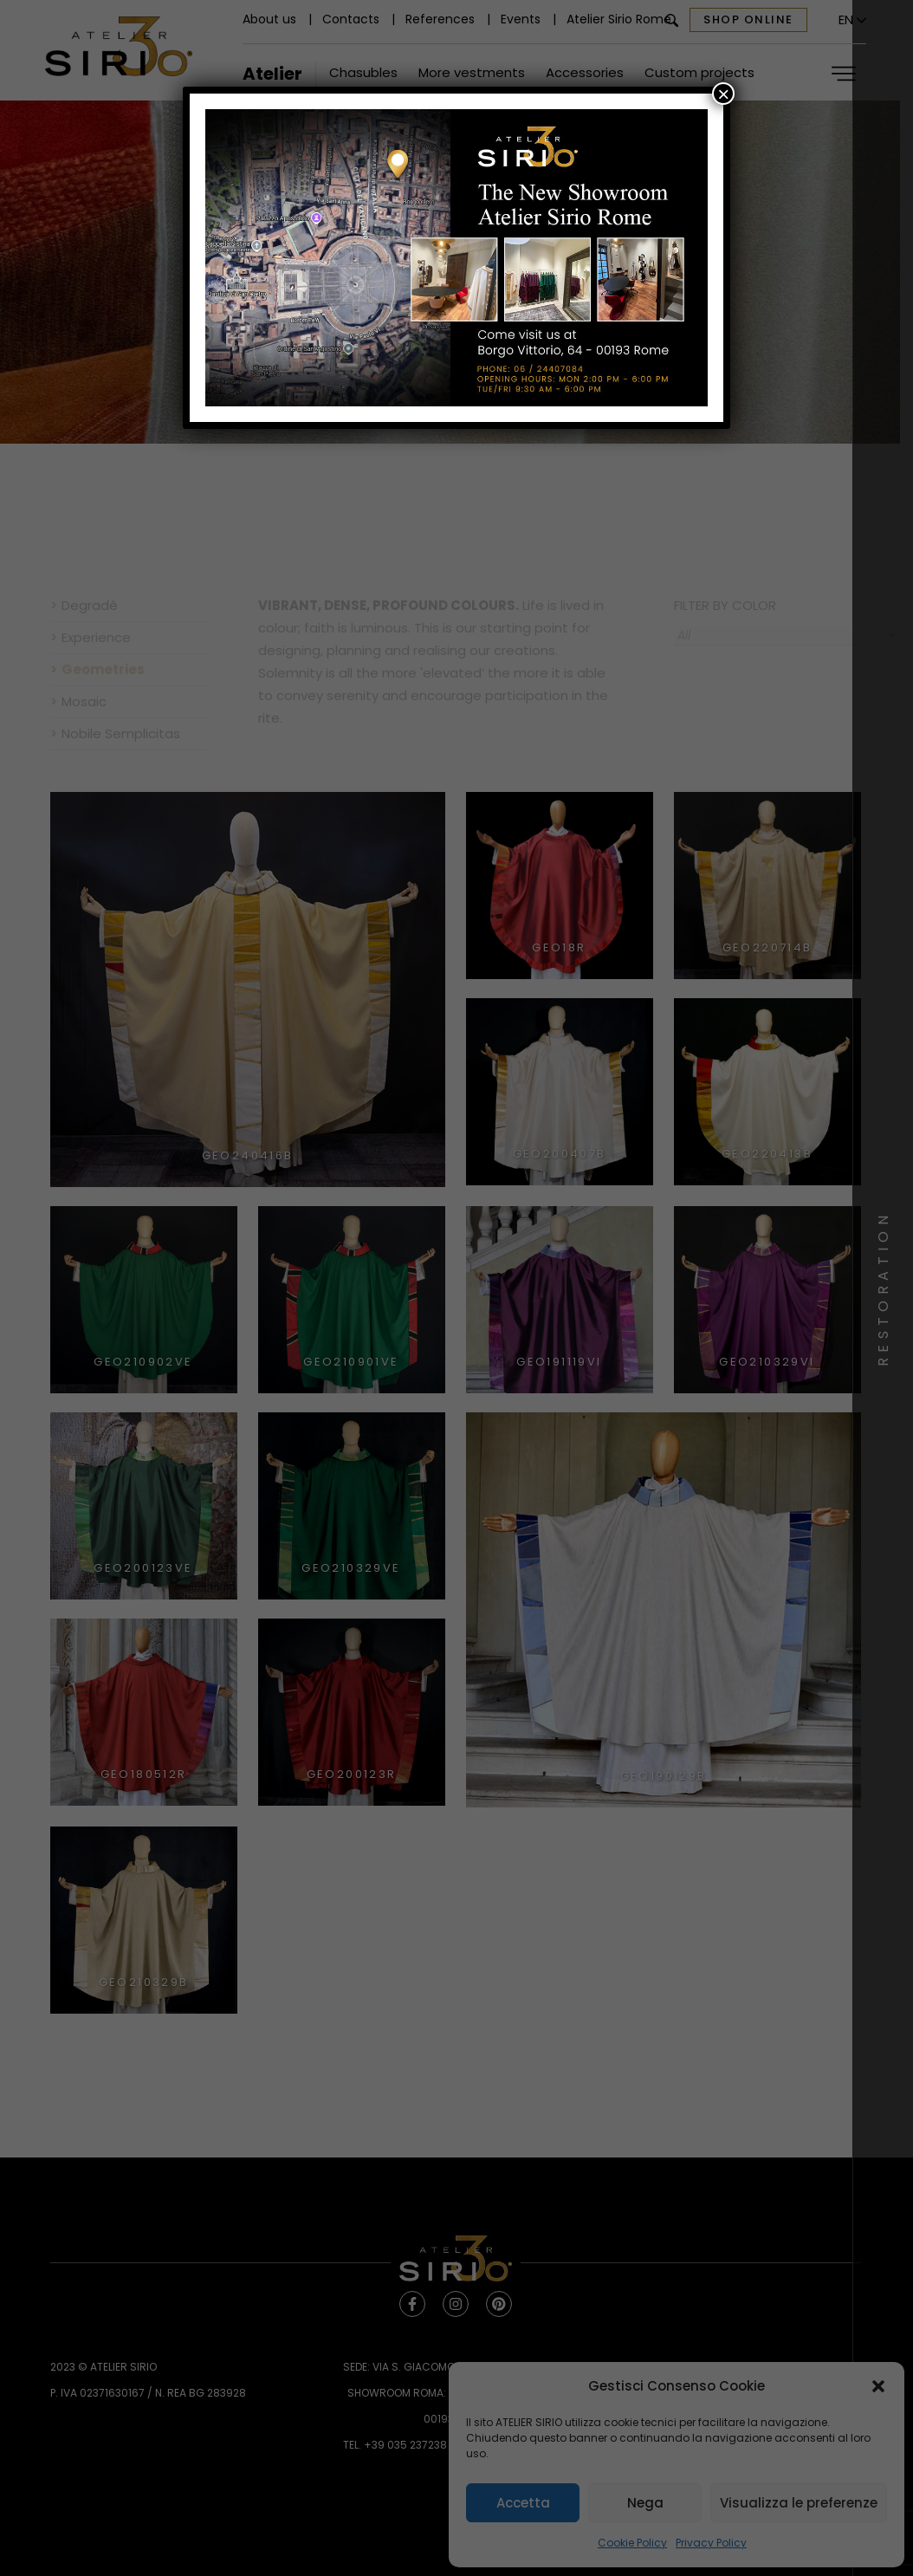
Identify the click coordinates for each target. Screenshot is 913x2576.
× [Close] (723, 93)
